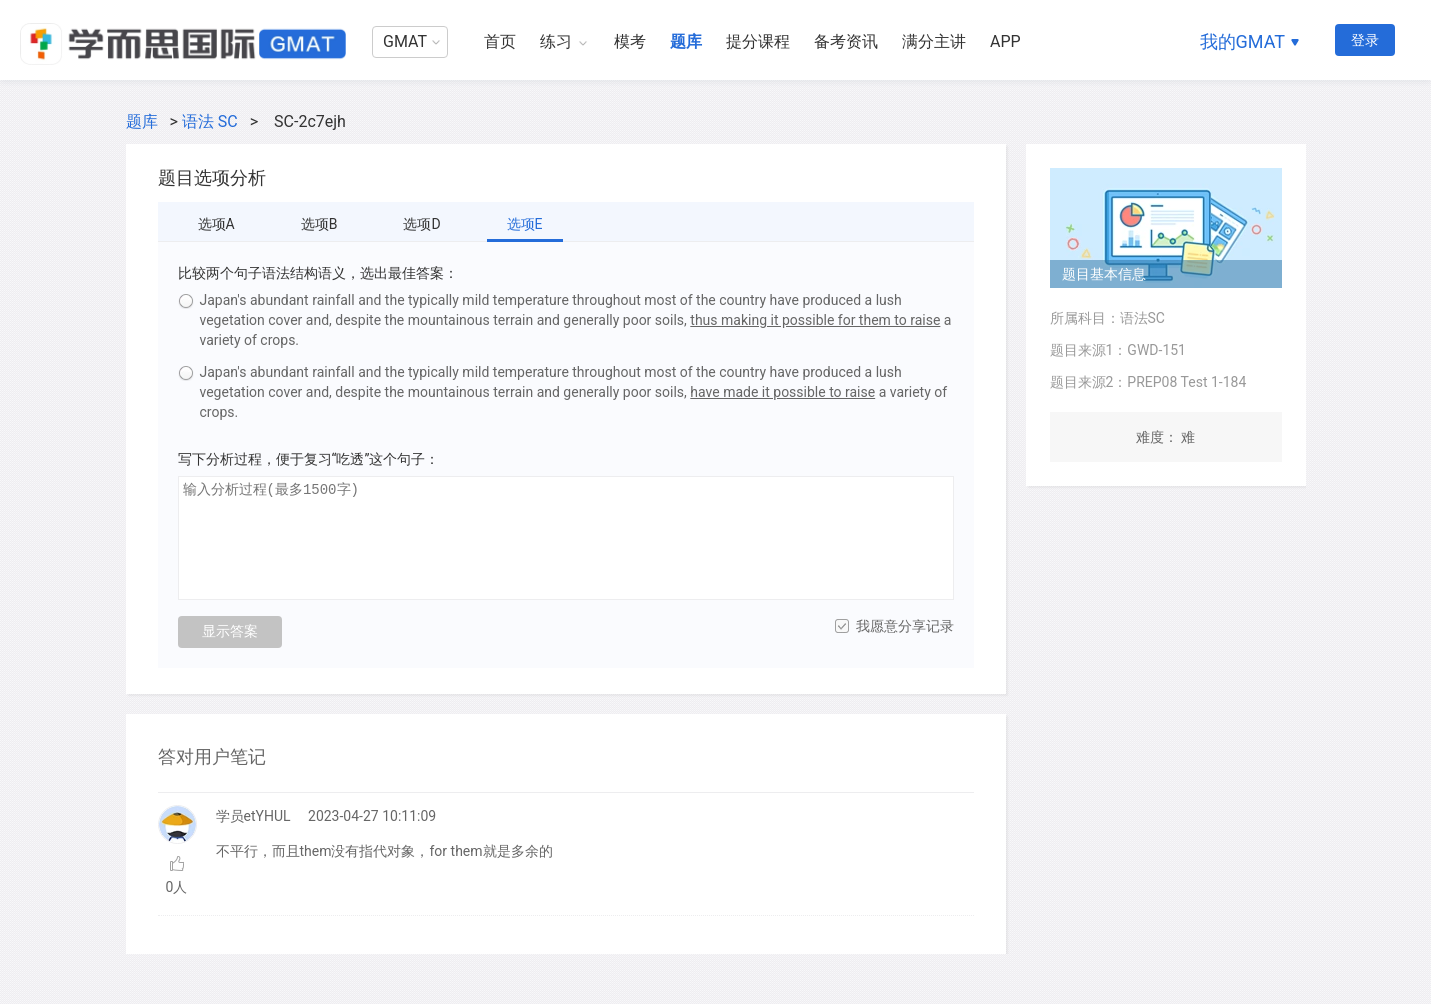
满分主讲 (934, 41)
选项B (319, 224)
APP (1005, 41)
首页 (500, 41)
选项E (525, 224)
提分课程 (758, 41)
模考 (630, 41)
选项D (421, 224)
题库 (686, 41)
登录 (1365, 40)
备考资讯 (846, 41)
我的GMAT (1242, 41)
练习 (556, 41)
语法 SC (210, 121)
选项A (216, 224)
